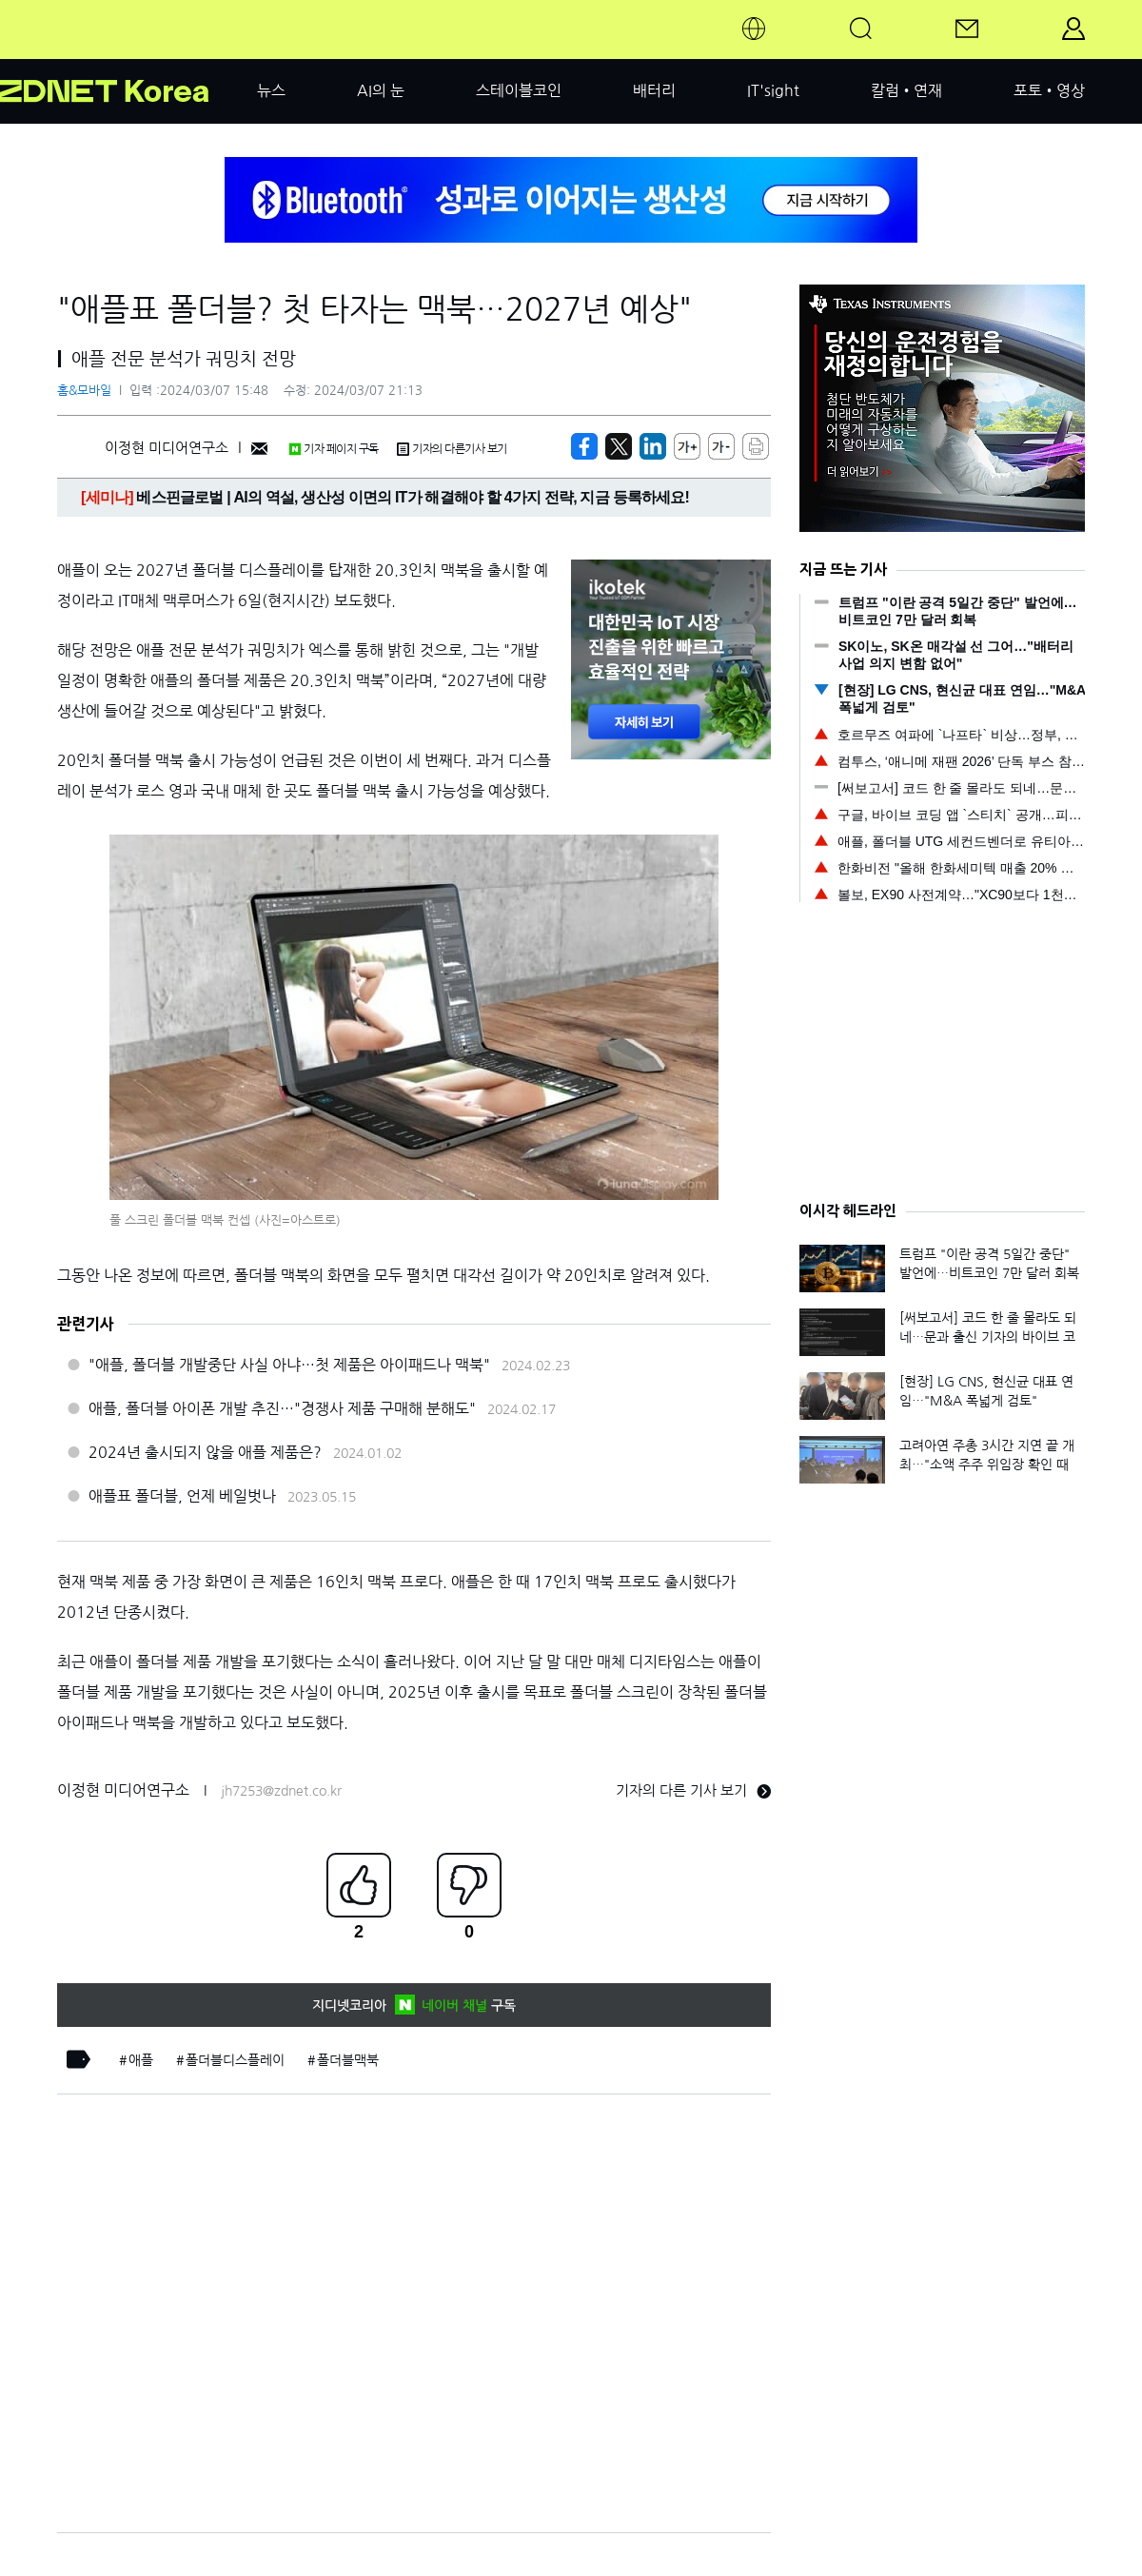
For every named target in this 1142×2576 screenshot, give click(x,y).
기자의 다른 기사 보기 (693, 1790)
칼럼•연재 (906, 90)
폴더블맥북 (348, 2060)
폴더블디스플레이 (235, 2060)
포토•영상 (1049, 90)
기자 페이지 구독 (333, 449)
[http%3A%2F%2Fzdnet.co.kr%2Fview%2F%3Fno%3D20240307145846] (653, 446)
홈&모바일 (84, 390)
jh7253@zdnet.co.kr (281, 1791)
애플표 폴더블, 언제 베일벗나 (182, 1496)
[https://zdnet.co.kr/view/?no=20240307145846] (584, 446)
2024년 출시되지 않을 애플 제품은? (205, 1452)
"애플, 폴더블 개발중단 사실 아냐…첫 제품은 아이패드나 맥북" (289, 1364)
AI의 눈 (380, 90)
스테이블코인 (518, 90)
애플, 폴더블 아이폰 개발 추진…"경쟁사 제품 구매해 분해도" (282, 1408)
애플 (140, 2060)
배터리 (654, 90)
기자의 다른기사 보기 (452, 449)
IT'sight (773, 90)
